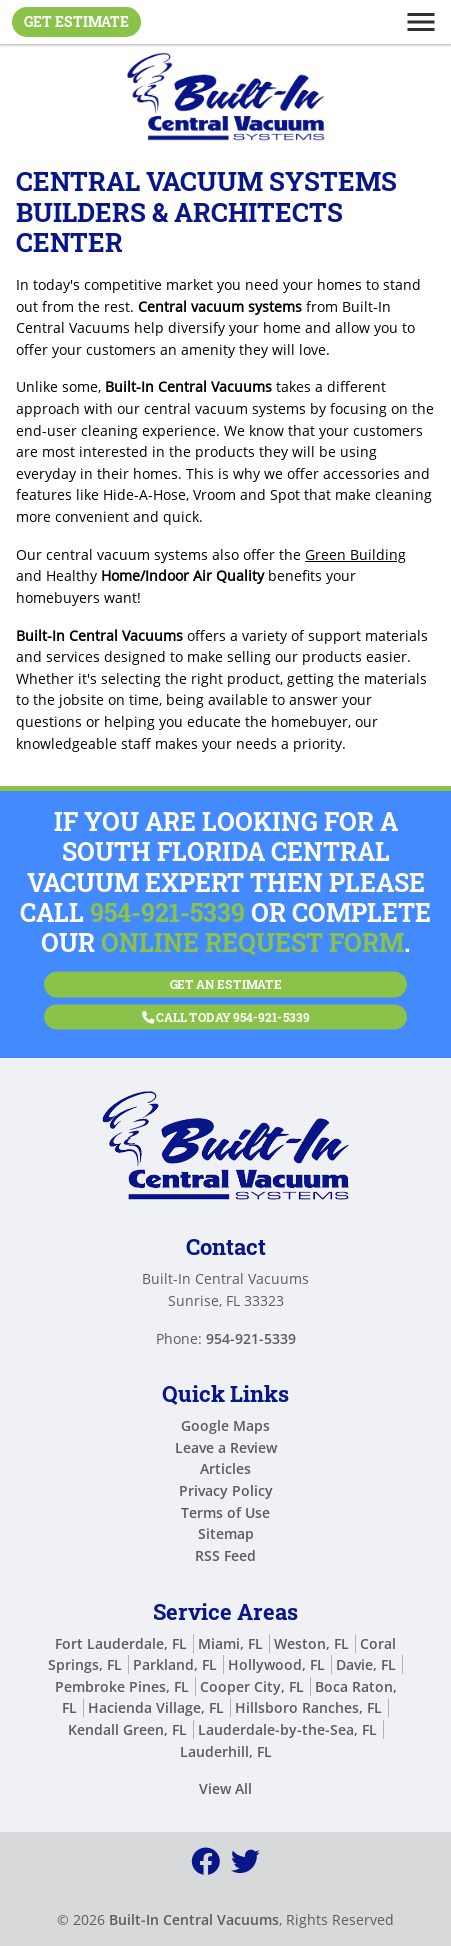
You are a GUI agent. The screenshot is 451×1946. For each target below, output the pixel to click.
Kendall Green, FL (127, 1729)
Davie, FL (366, 1664)
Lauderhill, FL (226, 1751)
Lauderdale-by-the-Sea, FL (287, 1729)
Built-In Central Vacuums (194, 1919)
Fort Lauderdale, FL (121, 1643)
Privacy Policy (226, 1490)
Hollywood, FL (276, 1664)
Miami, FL (230, 1643)
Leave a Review (226, 1447)
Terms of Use (225, 1512)
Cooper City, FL (252, 1686)
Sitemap (226, 1533)
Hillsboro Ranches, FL (308, 1707)
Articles (225, 1468)
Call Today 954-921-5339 (226, 1011)
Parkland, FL (175, 1664)
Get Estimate (76, 21)
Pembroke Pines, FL (122, 1686)
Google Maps (225, 1425)
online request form (252, 942)
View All (225, 1788)
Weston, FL (311, 1643)
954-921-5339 (167, 912)
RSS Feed (225, 1555)
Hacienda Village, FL (156, 1707)
